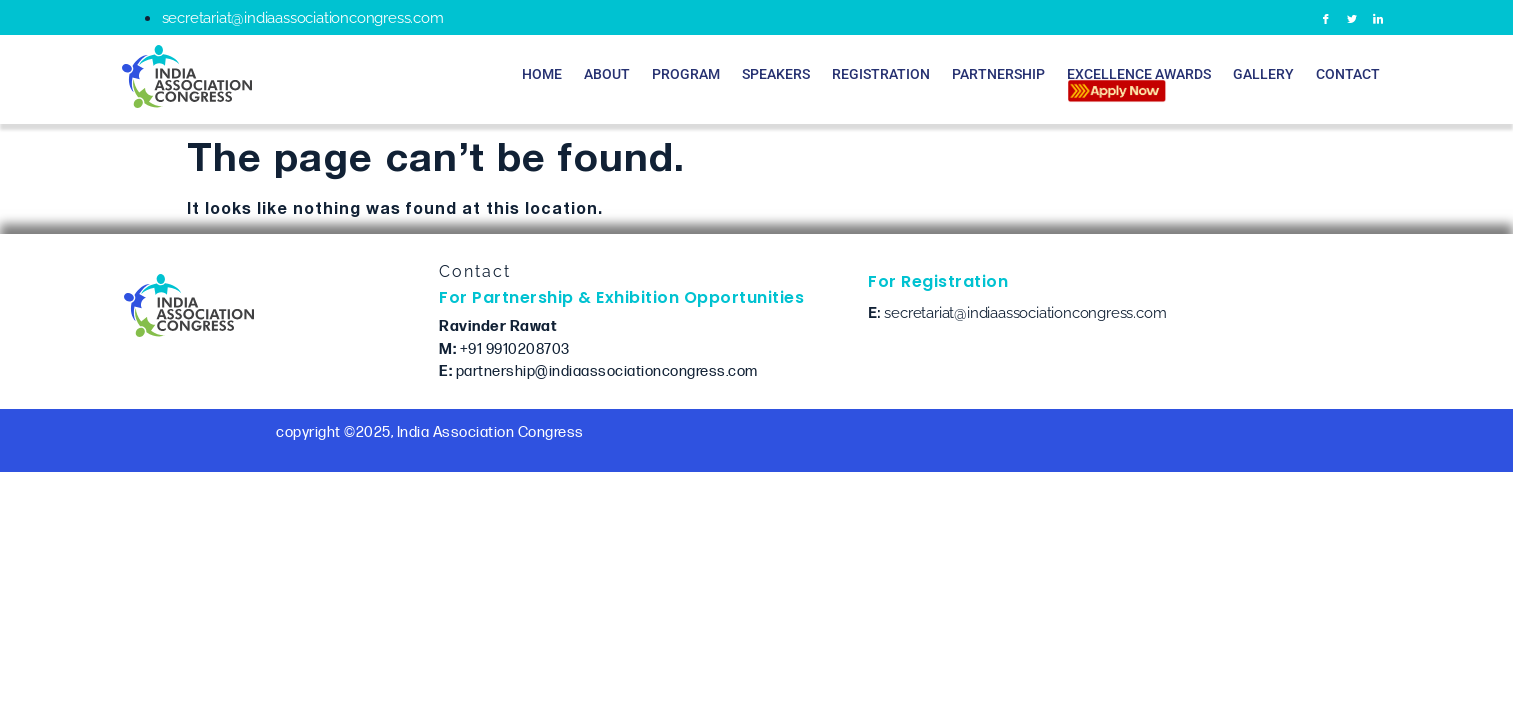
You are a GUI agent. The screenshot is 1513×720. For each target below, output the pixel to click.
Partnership (998, 74)
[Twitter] (1352, 16)
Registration (881, 74)
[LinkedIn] (1378, 16)
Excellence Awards (1139, 83)
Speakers (776, 74)
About (607, 74)
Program (686, 74)
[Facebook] (1326, 16)
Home (542, 74)
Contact (1348, 74)
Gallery (1263, 74)
